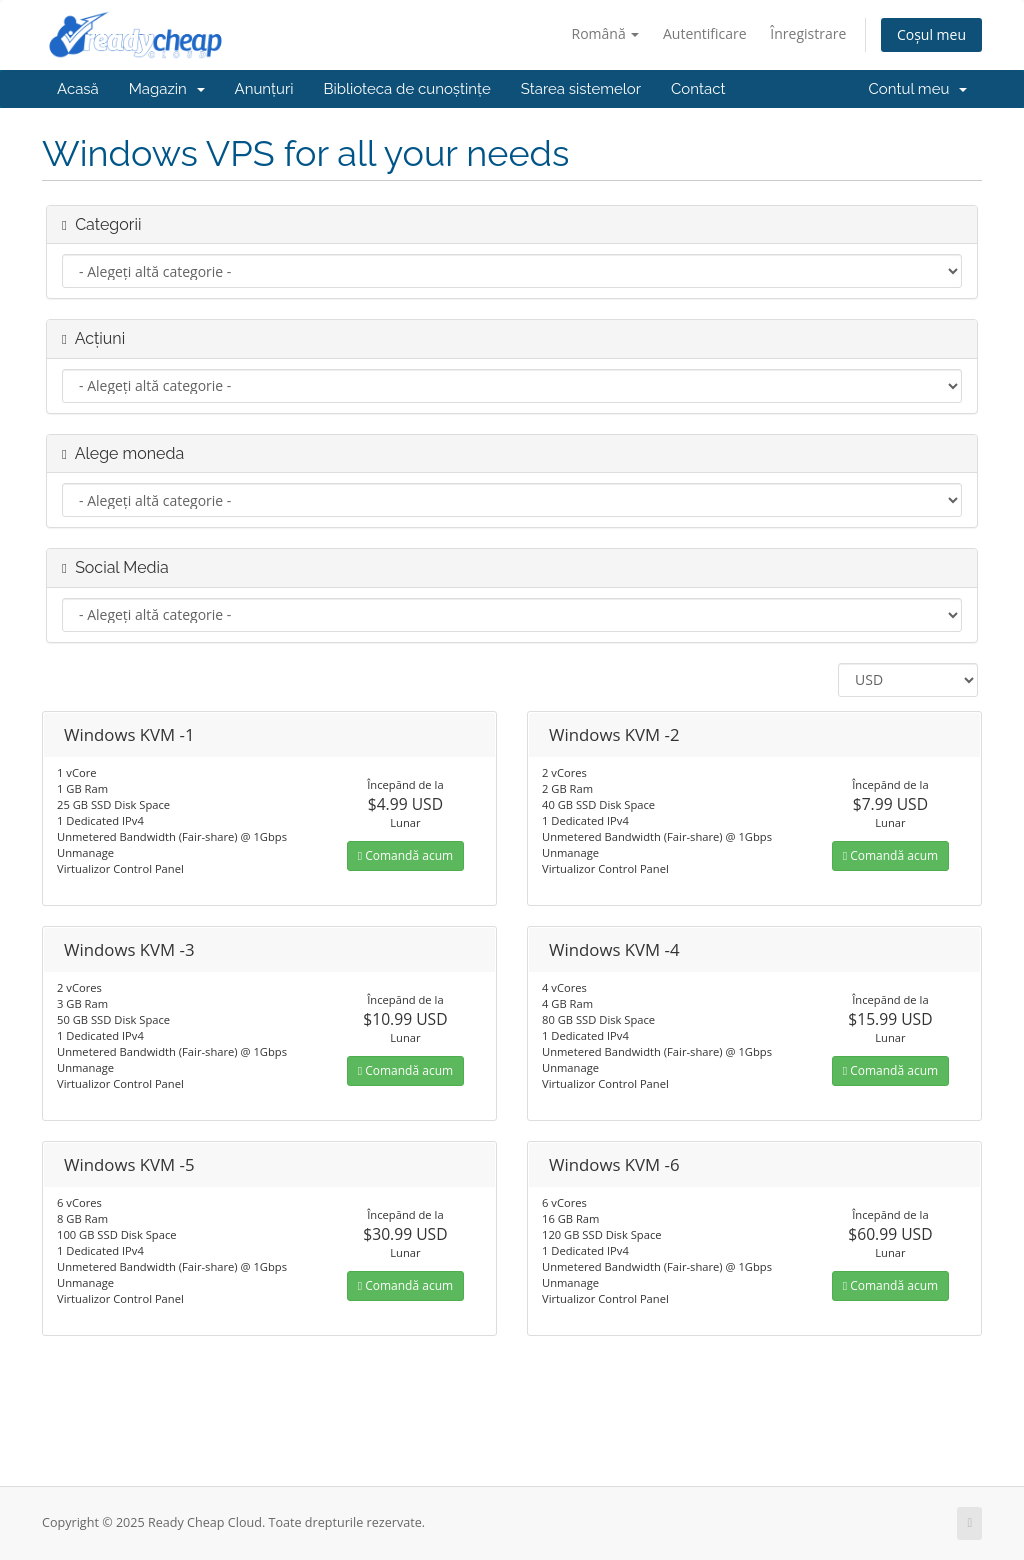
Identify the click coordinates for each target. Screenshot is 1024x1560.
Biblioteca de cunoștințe (406, 89)
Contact (698, 89)
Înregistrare (808, 33)
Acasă (78, 89)
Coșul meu (931, 34)
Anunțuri (264, 89)
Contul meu (918, 89)
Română (606, 33)
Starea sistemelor (581, 89)
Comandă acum (405, 855)
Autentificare (705, 33)
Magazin (167, 89)
